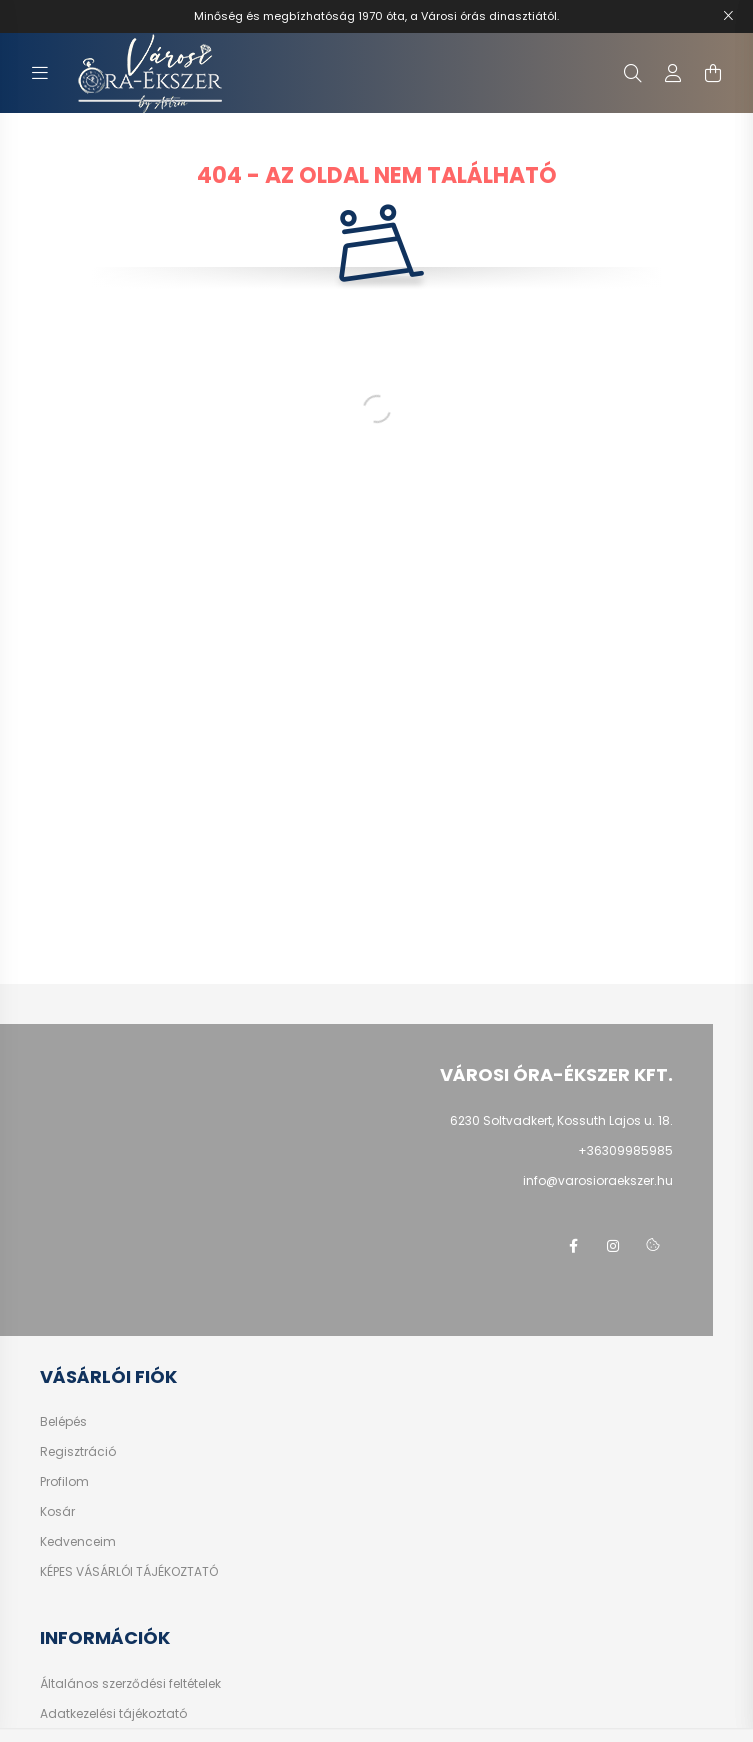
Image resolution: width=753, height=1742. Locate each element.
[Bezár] (728, 16)
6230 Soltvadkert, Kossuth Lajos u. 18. (561, 1120)
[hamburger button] (40, 73)
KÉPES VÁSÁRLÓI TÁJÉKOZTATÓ (129, 1572)
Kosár (57, 1512)
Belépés (63, 1422)
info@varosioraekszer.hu (598, 1180)
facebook (573, 1246)
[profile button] (673, 73)
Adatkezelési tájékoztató (113, 1714)
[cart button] (713, 73)
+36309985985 (625, 1150)
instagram (613, 1246)
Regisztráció (78, 1452)
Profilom (64, 1482)
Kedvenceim (78, 1542)
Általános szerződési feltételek (130, 1684)
